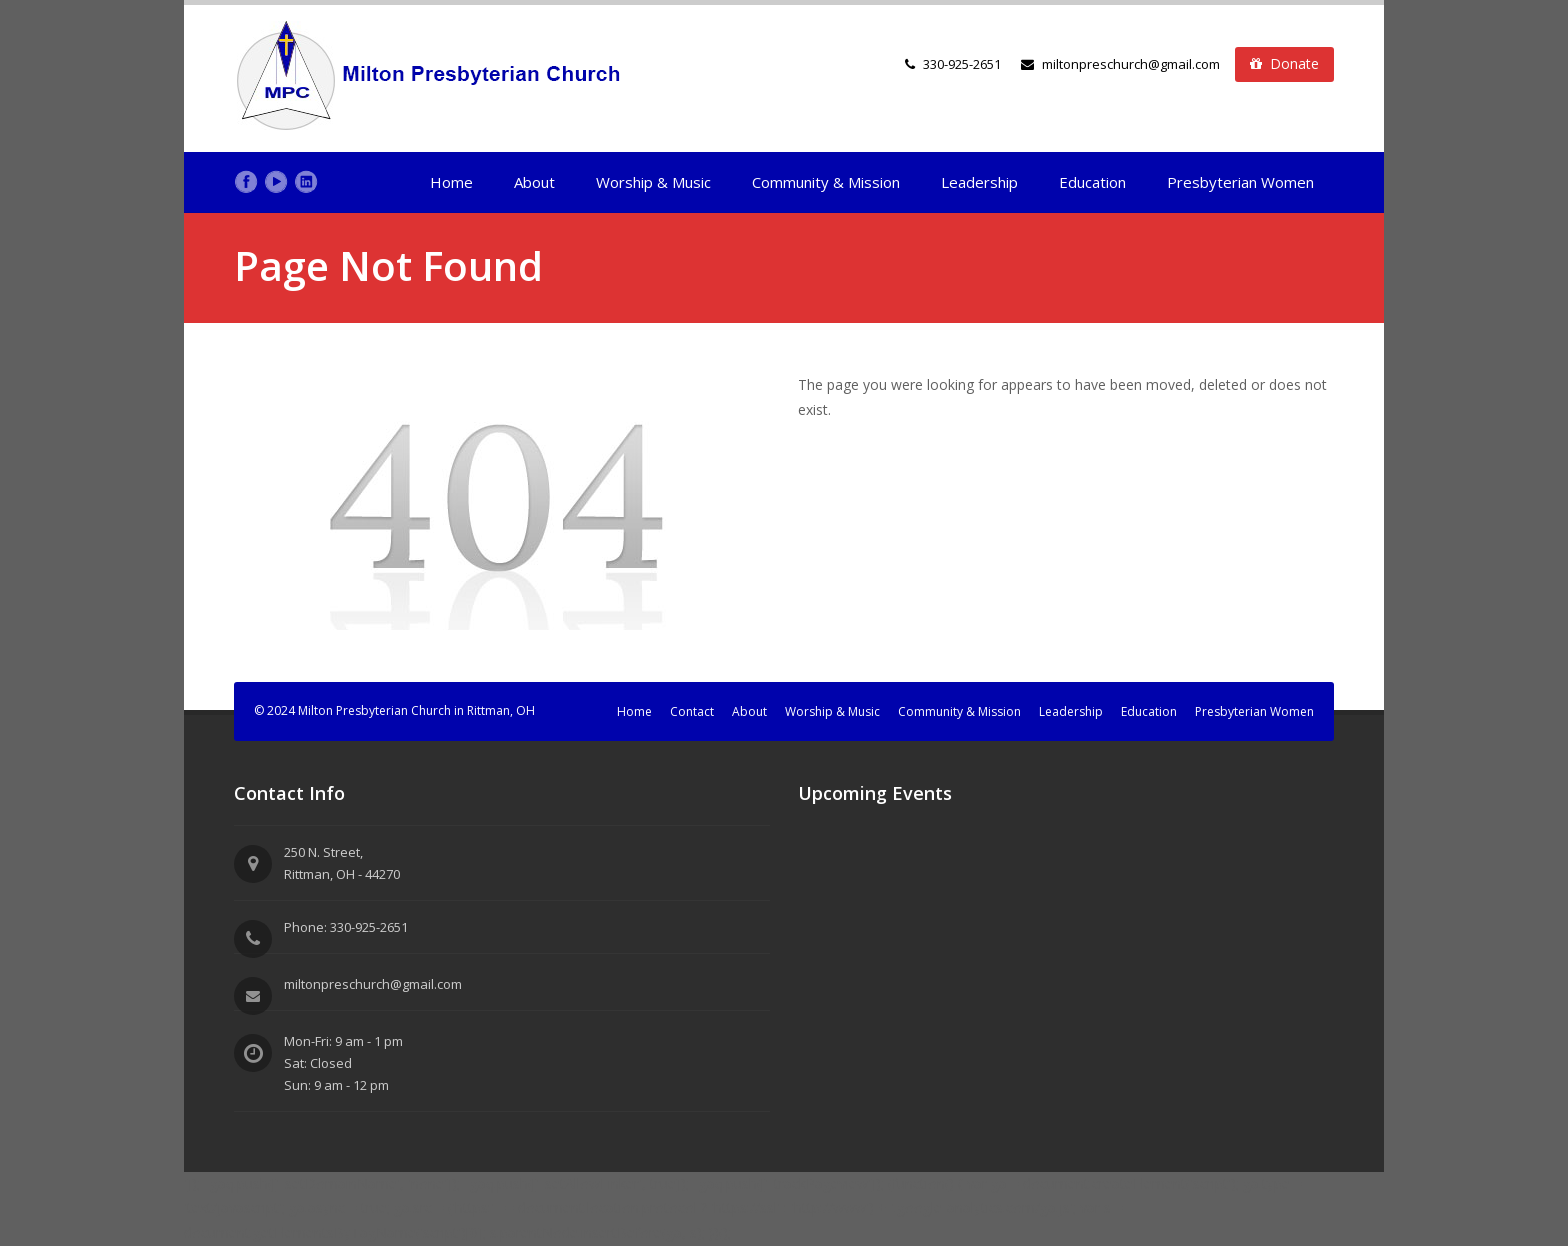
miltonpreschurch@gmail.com (1120, 64)
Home (451, 182)
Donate (1284, 63)
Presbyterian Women (1240, 182)
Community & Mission (826, 182)
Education (1092, 182)
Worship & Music (653, 182)
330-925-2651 (962, 64)
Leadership (979, 182)
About (534, 182)
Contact (692, 711)
